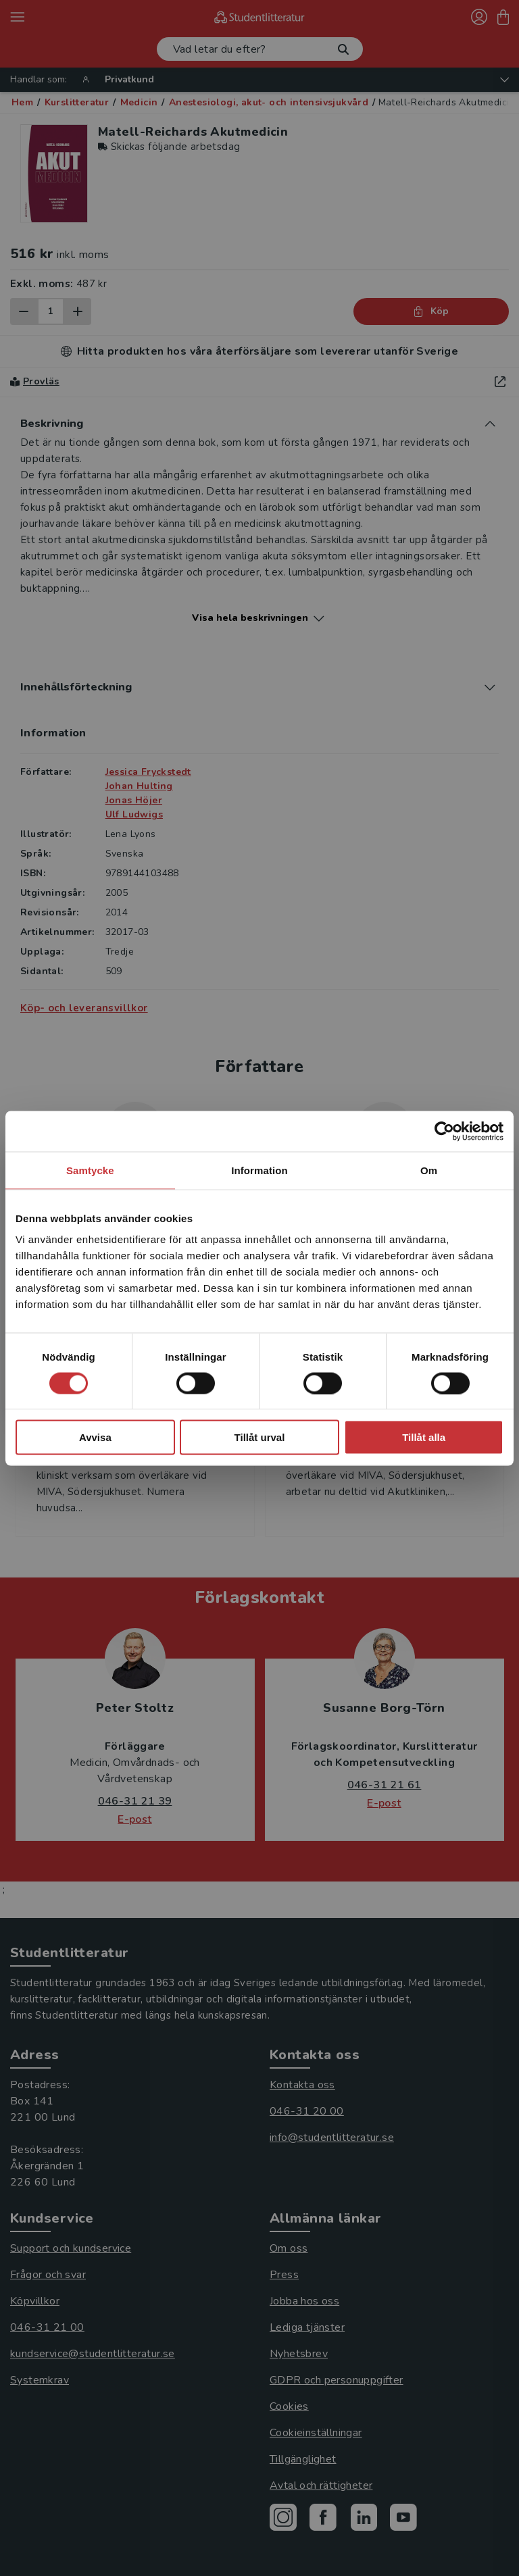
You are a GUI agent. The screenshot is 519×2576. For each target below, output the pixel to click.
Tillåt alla (423, 1437)
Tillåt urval (259, 1437)
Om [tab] (428, 1170)
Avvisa (95, 1437)
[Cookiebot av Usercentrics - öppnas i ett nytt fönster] (444, 1131)
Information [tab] (259, 1170)
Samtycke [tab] (90, 1170)
